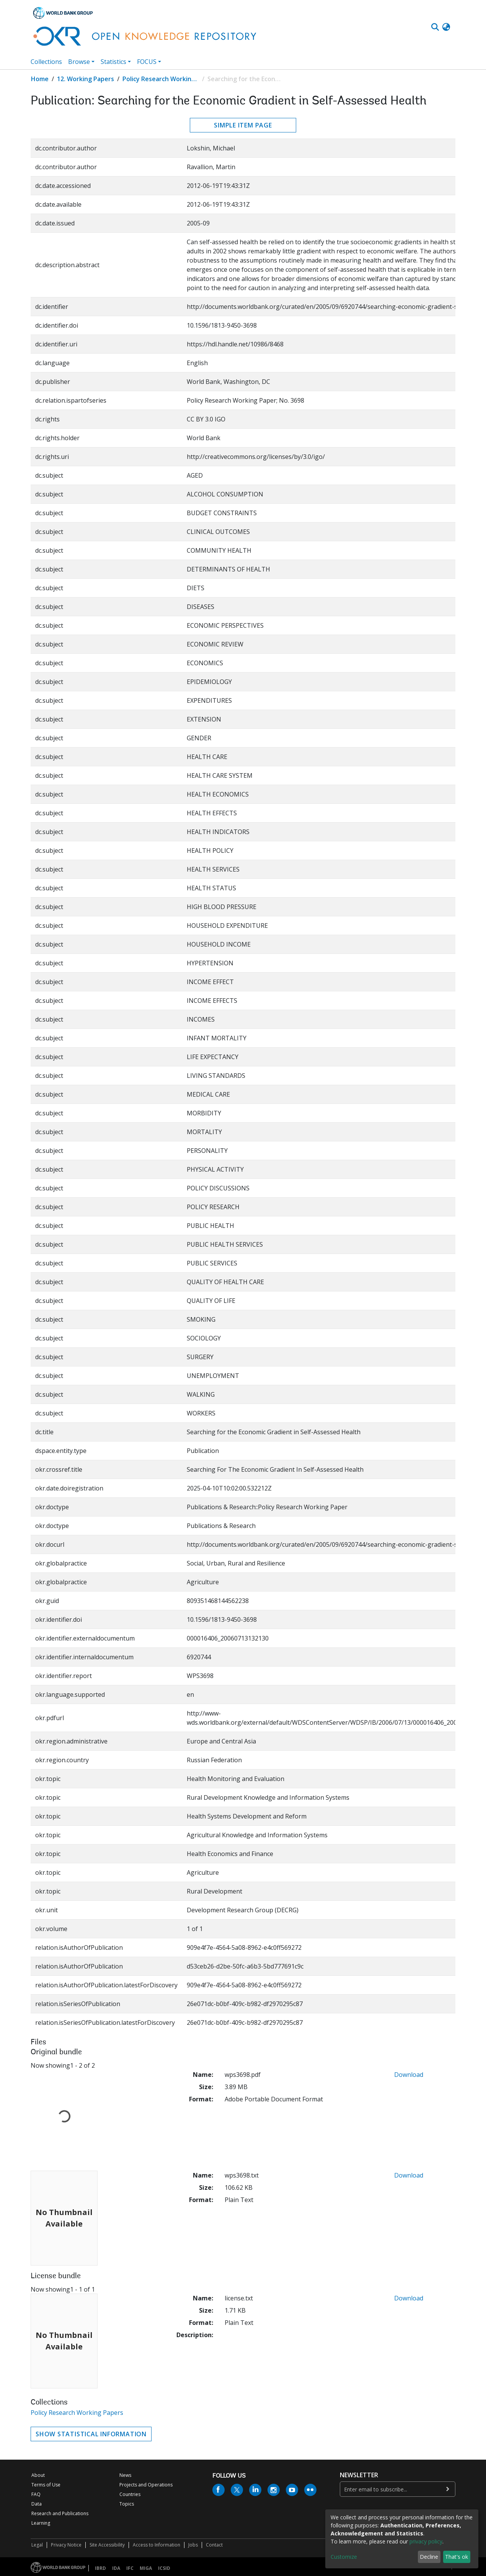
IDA (116, 2568)
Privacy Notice (66, 2545)
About (38, 2475)
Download (408, 2074)
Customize (344, 2556)
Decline (429, 2556)
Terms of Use (45, 2484)
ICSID (164, 2568)
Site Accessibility (107, 2545)
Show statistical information (91, 2434)
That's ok (456, 2556)
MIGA (146, 2568)
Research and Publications (59, 2513)
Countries (129, 2494)
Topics (126, 2504)
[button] (446, 27)
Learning (40, 2523)
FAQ (36, 2494)
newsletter (359, 2475)
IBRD (100, 2568)
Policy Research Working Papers (160, 79)
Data (36, 2504)
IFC (130, 2568)
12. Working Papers (85, 79)
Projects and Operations (146, 2484)
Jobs (193, 2545)
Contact (214, 2545)
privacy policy (425, 2541)
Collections (46, 61)
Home (40, 79)
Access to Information (156, 2545)
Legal (37, 2545)
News (125, 2475)
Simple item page (243, 125)
